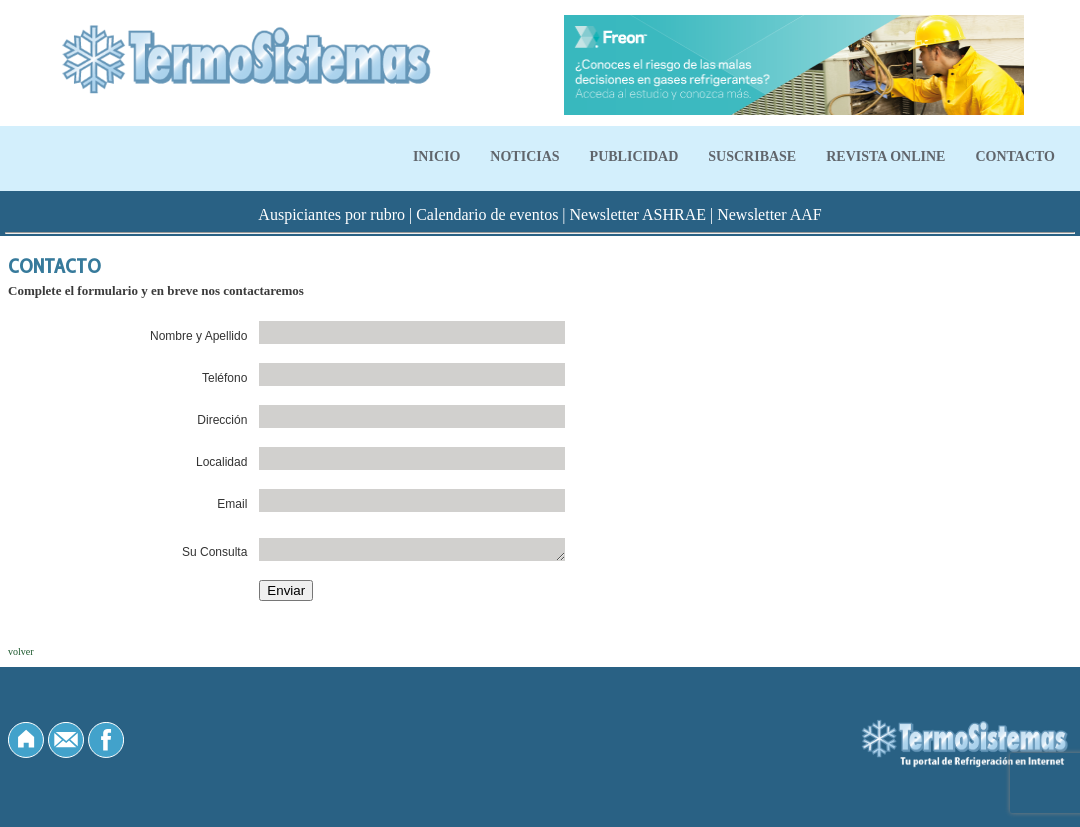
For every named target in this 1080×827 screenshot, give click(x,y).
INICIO (436, 156)
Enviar (286, 590)
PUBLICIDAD (634, 156)
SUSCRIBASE (752, 156)
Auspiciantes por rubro (331, 214)
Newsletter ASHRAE (638, 214)
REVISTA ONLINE (885, 156)
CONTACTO (1015, 156)
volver (21, 651)
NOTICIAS (524, 156)
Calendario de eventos (487, 214)
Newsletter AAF (769, 214)
